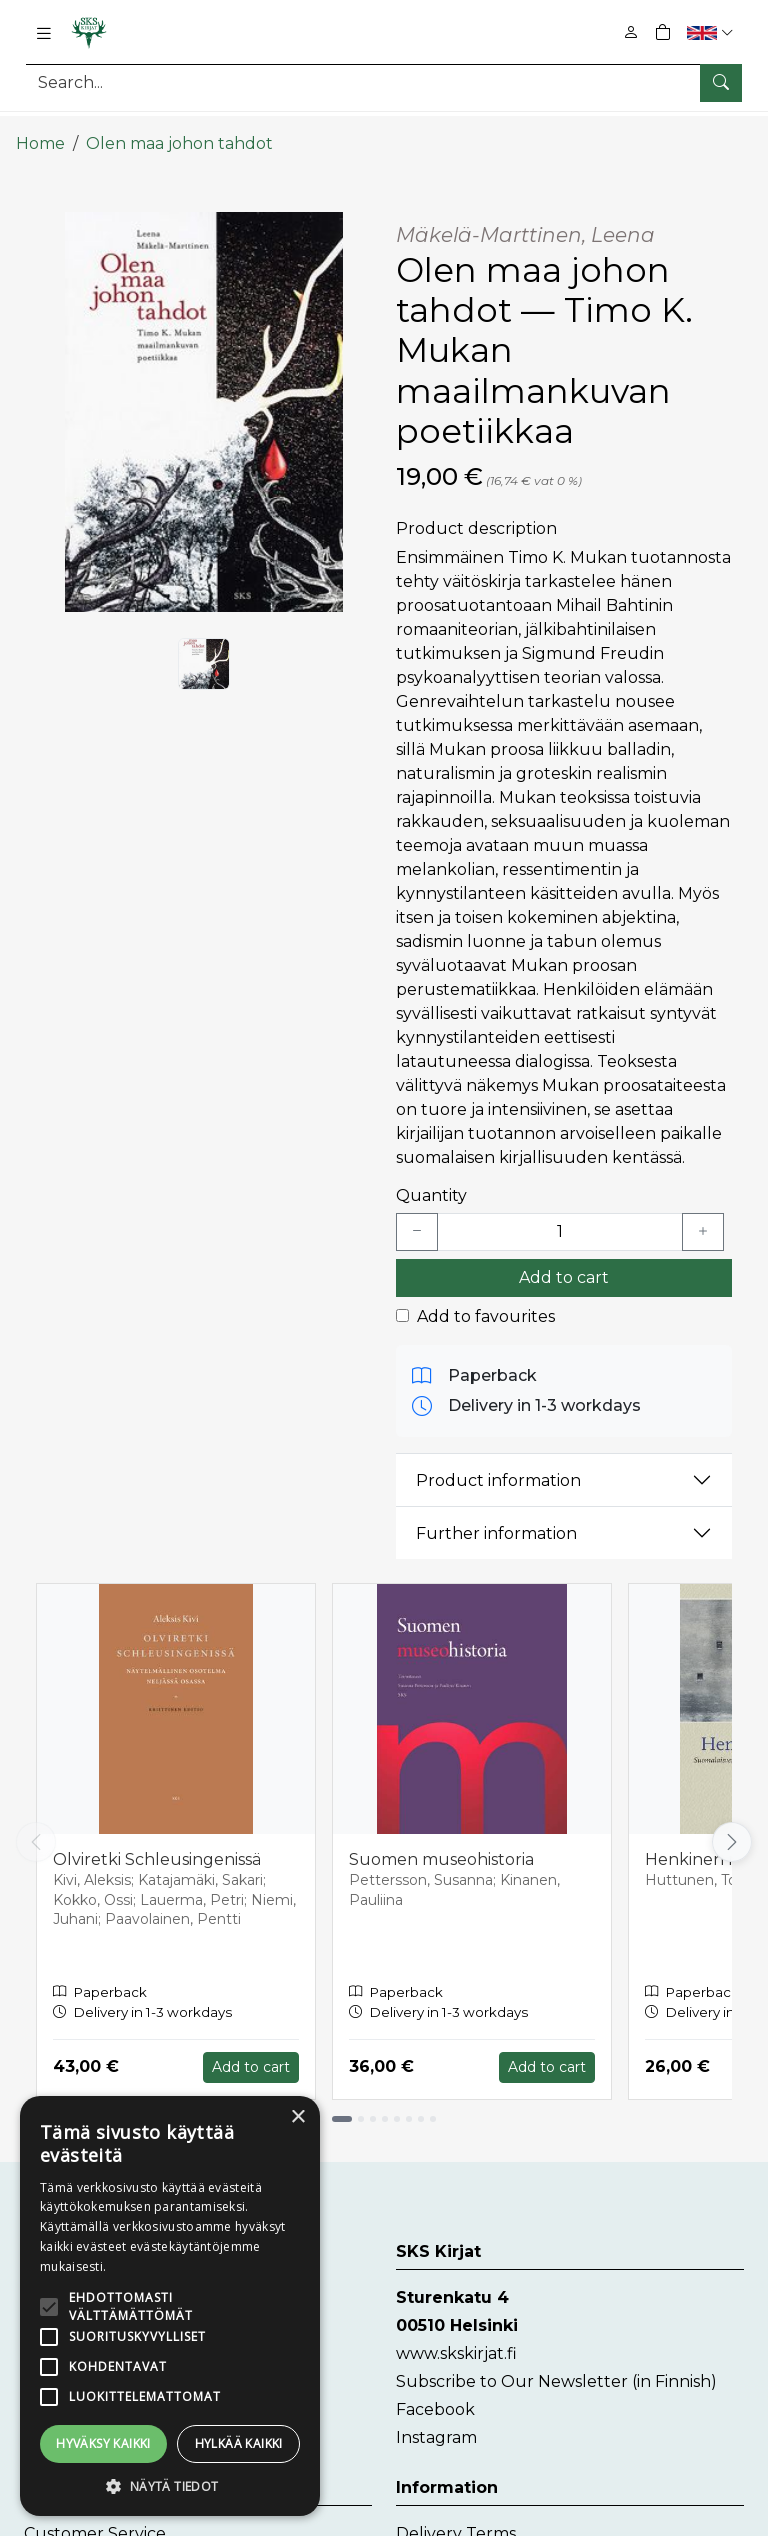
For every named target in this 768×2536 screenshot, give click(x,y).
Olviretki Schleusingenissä (157, 1843)
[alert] (170, 2306)
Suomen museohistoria (441, 1843)
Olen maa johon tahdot (179, 127)
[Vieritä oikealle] (732, 1826)
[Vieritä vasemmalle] (36, 1826)
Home (40, 127)
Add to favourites (486, 1300)
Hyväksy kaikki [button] (103, 2443)
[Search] (384, 82)
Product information (498, 1464)
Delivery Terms (456, 2517)
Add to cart (564, 1261)
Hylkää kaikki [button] (239, 2443)
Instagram (436, 2421)
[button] (712, 32)
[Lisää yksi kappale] (703, 1216)
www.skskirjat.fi (456, 2337)
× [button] (297, 2117)
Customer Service (95, 2517)
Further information (496, 1517)
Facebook (435, 2393)
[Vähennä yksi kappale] (417, 1216)
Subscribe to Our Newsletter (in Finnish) (556, 2365)
